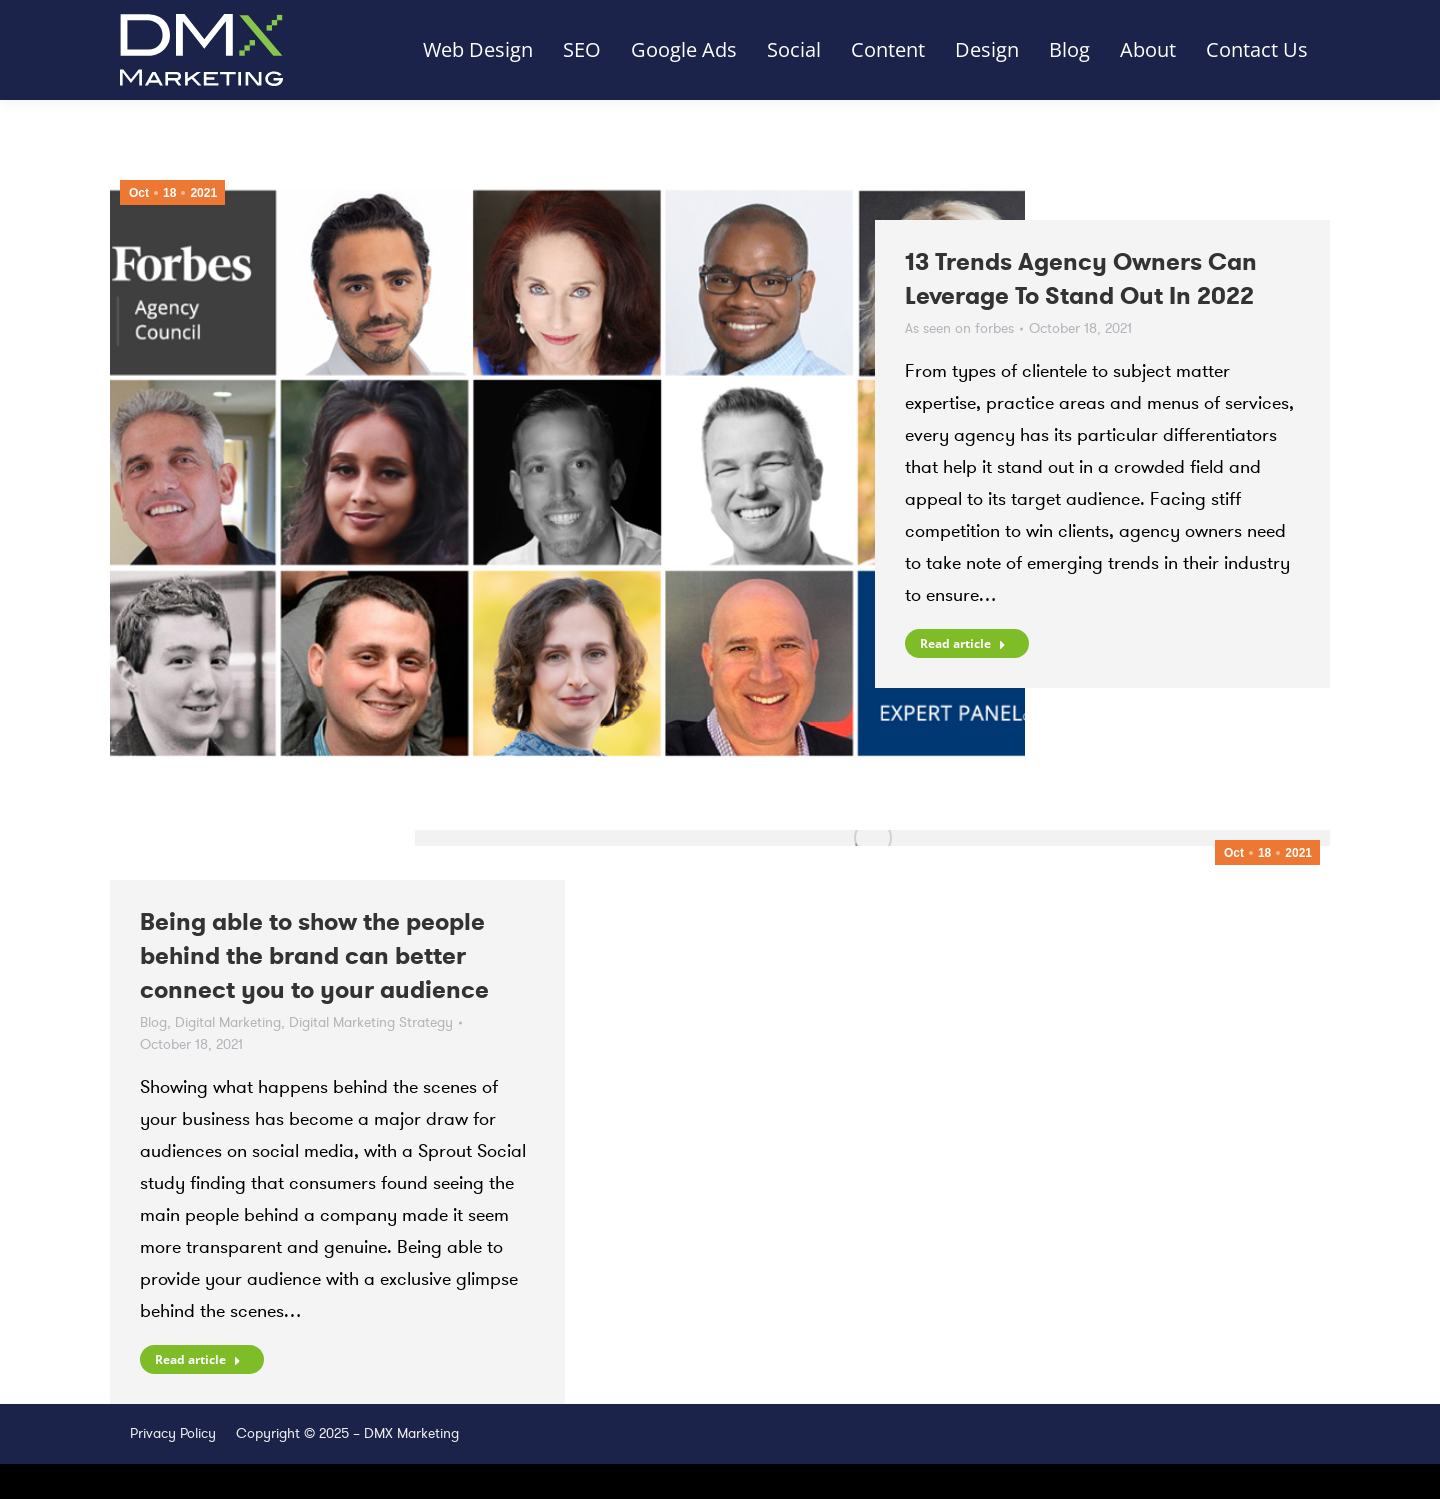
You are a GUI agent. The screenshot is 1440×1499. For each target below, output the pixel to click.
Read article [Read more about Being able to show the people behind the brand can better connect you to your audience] (198, 1359)
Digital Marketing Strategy (371, 1022)
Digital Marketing (228, 1022)
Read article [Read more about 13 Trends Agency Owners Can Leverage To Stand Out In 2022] (963, 643)
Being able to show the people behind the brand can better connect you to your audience (314, 956)
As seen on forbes (959, 328)
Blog (153, 1022)
